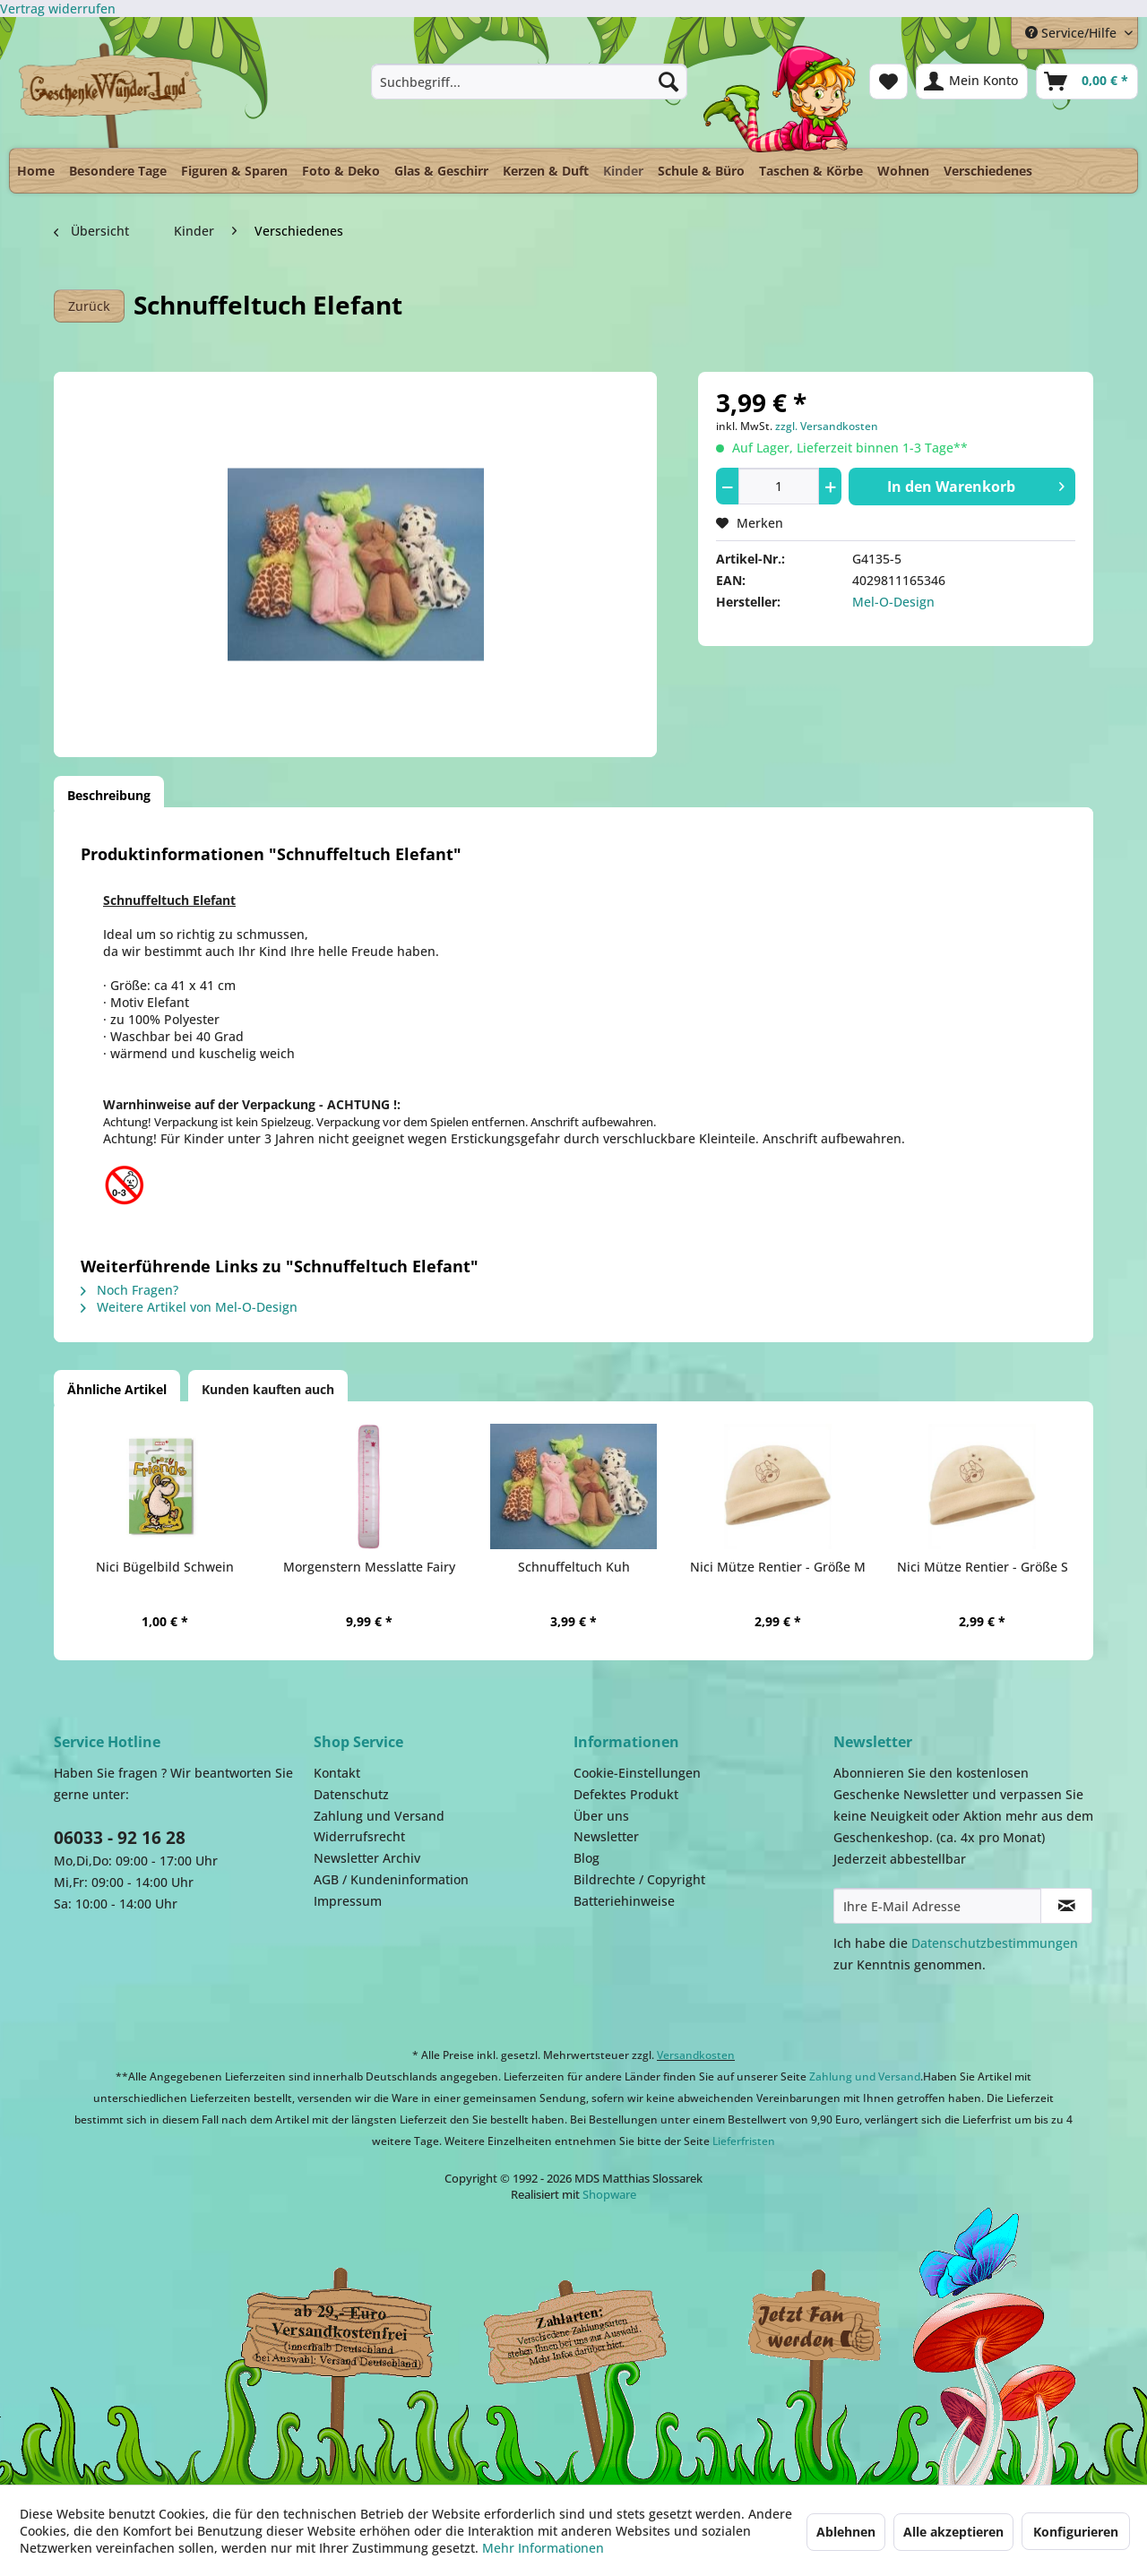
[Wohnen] (903, 171)
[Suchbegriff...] (529, 81)
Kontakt (337, 1772)
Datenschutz (351, 1794)
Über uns (601, 1815)
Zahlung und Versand (379, 1815)
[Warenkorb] (1087, 81)
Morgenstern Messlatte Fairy (369, 1566)
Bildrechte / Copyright (639, 1879)
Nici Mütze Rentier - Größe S (982, 1566)
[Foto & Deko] (341, 171)
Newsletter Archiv (367, 1857)
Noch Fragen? (129, 1289)
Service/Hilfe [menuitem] (1072, 32)
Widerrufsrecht (359, 1836)
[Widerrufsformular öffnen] (58, 8)
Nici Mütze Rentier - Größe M (778, 1566)
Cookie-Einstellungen (637, 1772)
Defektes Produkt (626, 1794)
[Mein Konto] (972, 81)
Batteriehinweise (624, 1900)
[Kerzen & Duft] (546, 171)
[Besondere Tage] (118, 171)
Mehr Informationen (543, 2547)
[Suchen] (668, 81)
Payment (591, 2328)
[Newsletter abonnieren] (1066, 1906)
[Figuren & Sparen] (234, 171)
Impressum (348, 1900)
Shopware (609, 2194)
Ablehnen (845, 2531)
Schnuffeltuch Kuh (574, 1566)
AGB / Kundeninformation (391, 1879)
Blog (586, 1857)
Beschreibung (109, 795)
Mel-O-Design (893, 601)
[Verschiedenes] (987, 171)
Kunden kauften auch (268, 1389)
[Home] (36, 171)
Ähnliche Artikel (117, 1389)
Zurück (89, 305)
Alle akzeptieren (953, 2531)
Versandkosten (696, 2055)
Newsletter (606, 1836)
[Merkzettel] (888, 81)
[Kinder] (623, 166)
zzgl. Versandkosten (826, 426)
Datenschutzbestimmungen (994, 1942)
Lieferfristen (743, 2141)
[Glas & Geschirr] (441, 171)
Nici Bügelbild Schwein (165, 1566)
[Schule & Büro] (701, 171)
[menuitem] (529, 81)
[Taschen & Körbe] (811, 171)
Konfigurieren (1075, 2531)
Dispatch (336, 2332)
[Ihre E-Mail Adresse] (937, 1906)
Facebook (815, 2328)
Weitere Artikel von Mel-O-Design (189, 1306)
